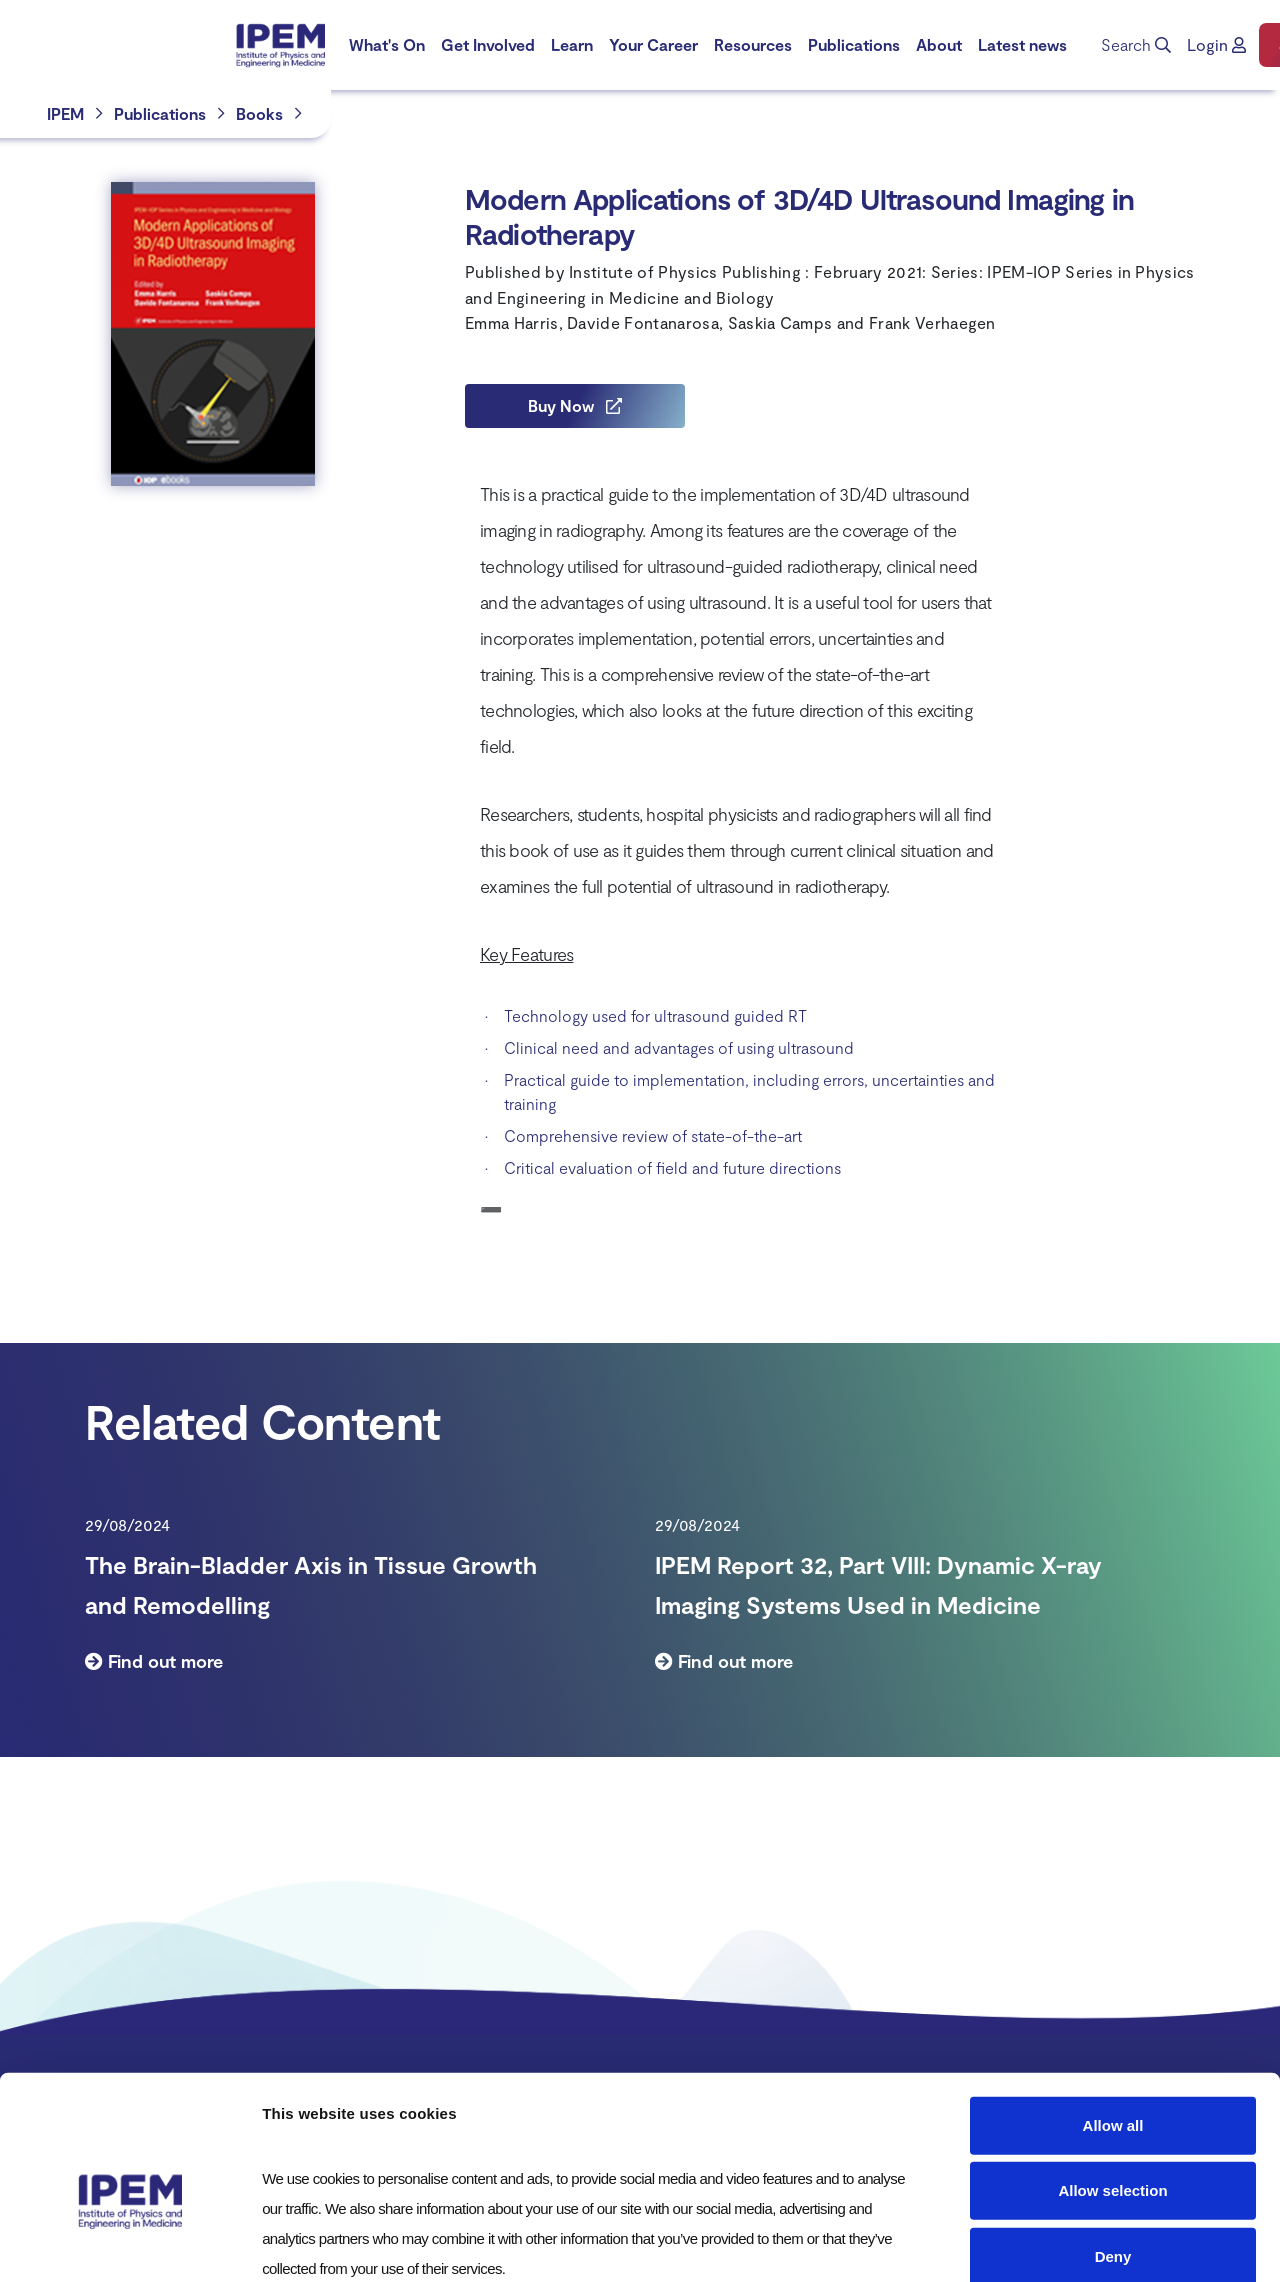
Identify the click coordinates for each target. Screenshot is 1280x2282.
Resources (753, 44)
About (939, 44)
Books (259, 113)
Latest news (1022, 44)
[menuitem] (387, 45)
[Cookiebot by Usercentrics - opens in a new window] (129, 2243)
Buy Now (575, 405)
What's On (387, 44)
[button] (1216, 45)
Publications (854, 44)
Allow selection (1112, 2081)
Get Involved (488, 44)
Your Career (653, 44)
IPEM (65, 113)
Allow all (1113, 2015)
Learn (572, 44)
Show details (1049, 2242)
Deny (1113, 2146)
